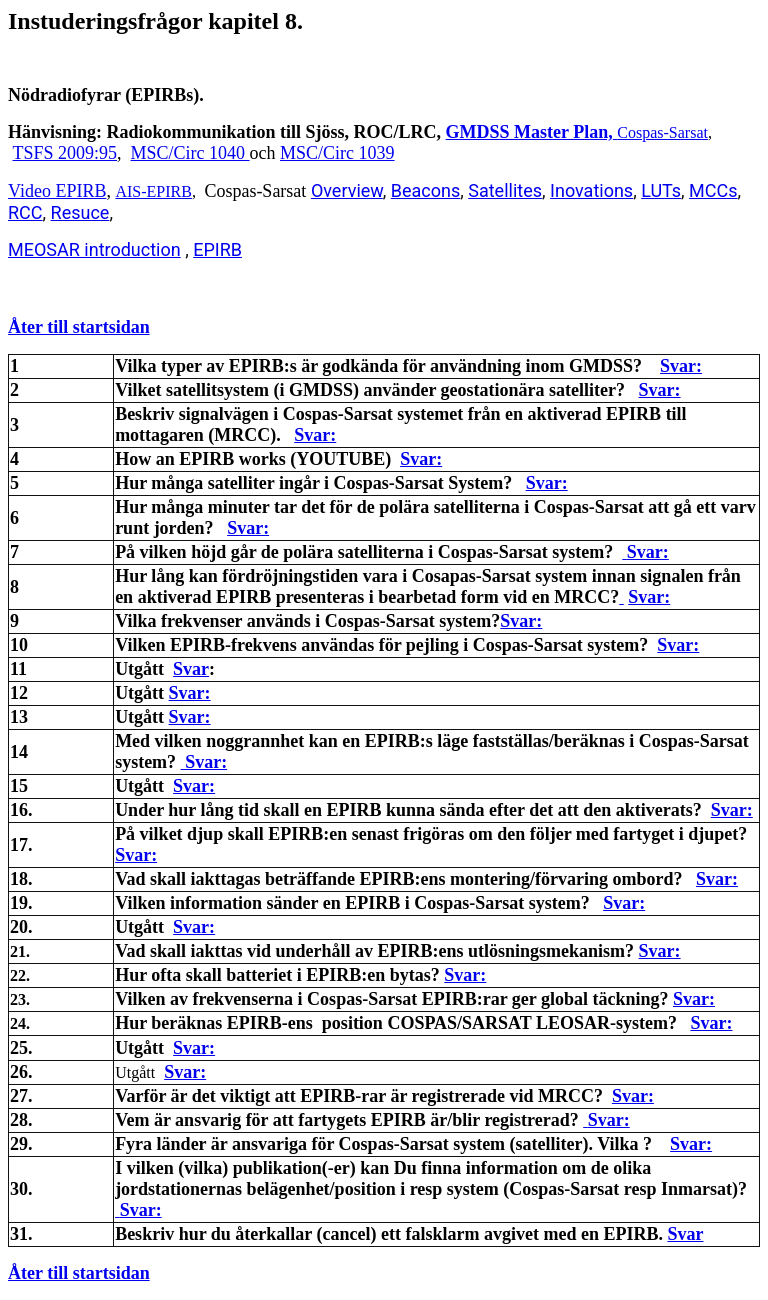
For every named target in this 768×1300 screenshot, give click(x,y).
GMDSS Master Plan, (529, 132)
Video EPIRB (57, 191)
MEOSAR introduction (94, 249)
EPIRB (217, 249)
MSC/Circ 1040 (190, 153)
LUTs (661, 190)
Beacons (425, 190)
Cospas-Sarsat (662, 132)
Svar (191, 669)
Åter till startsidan (79, 327)
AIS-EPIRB (153, 191)
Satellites (505, 190)
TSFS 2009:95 (65, 153)
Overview (347, 190)
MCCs (713, 190)
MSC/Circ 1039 (337, 153)
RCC (25, 212)
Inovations (591, 190)
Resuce (80, 212)
